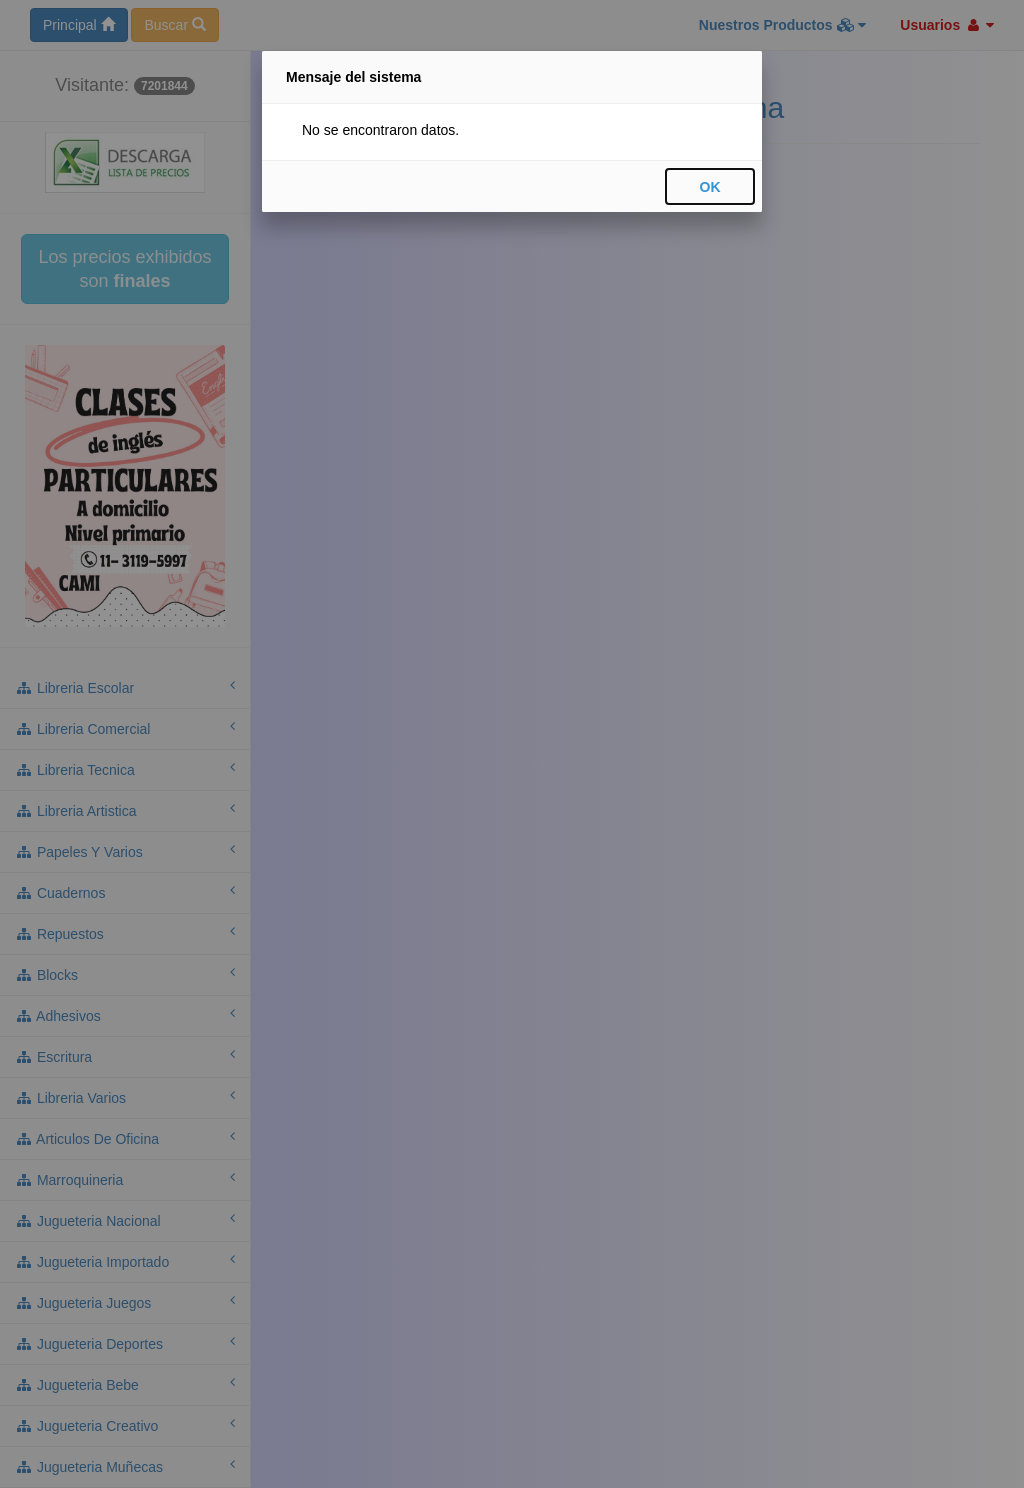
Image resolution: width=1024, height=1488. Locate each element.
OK (710, 187)
